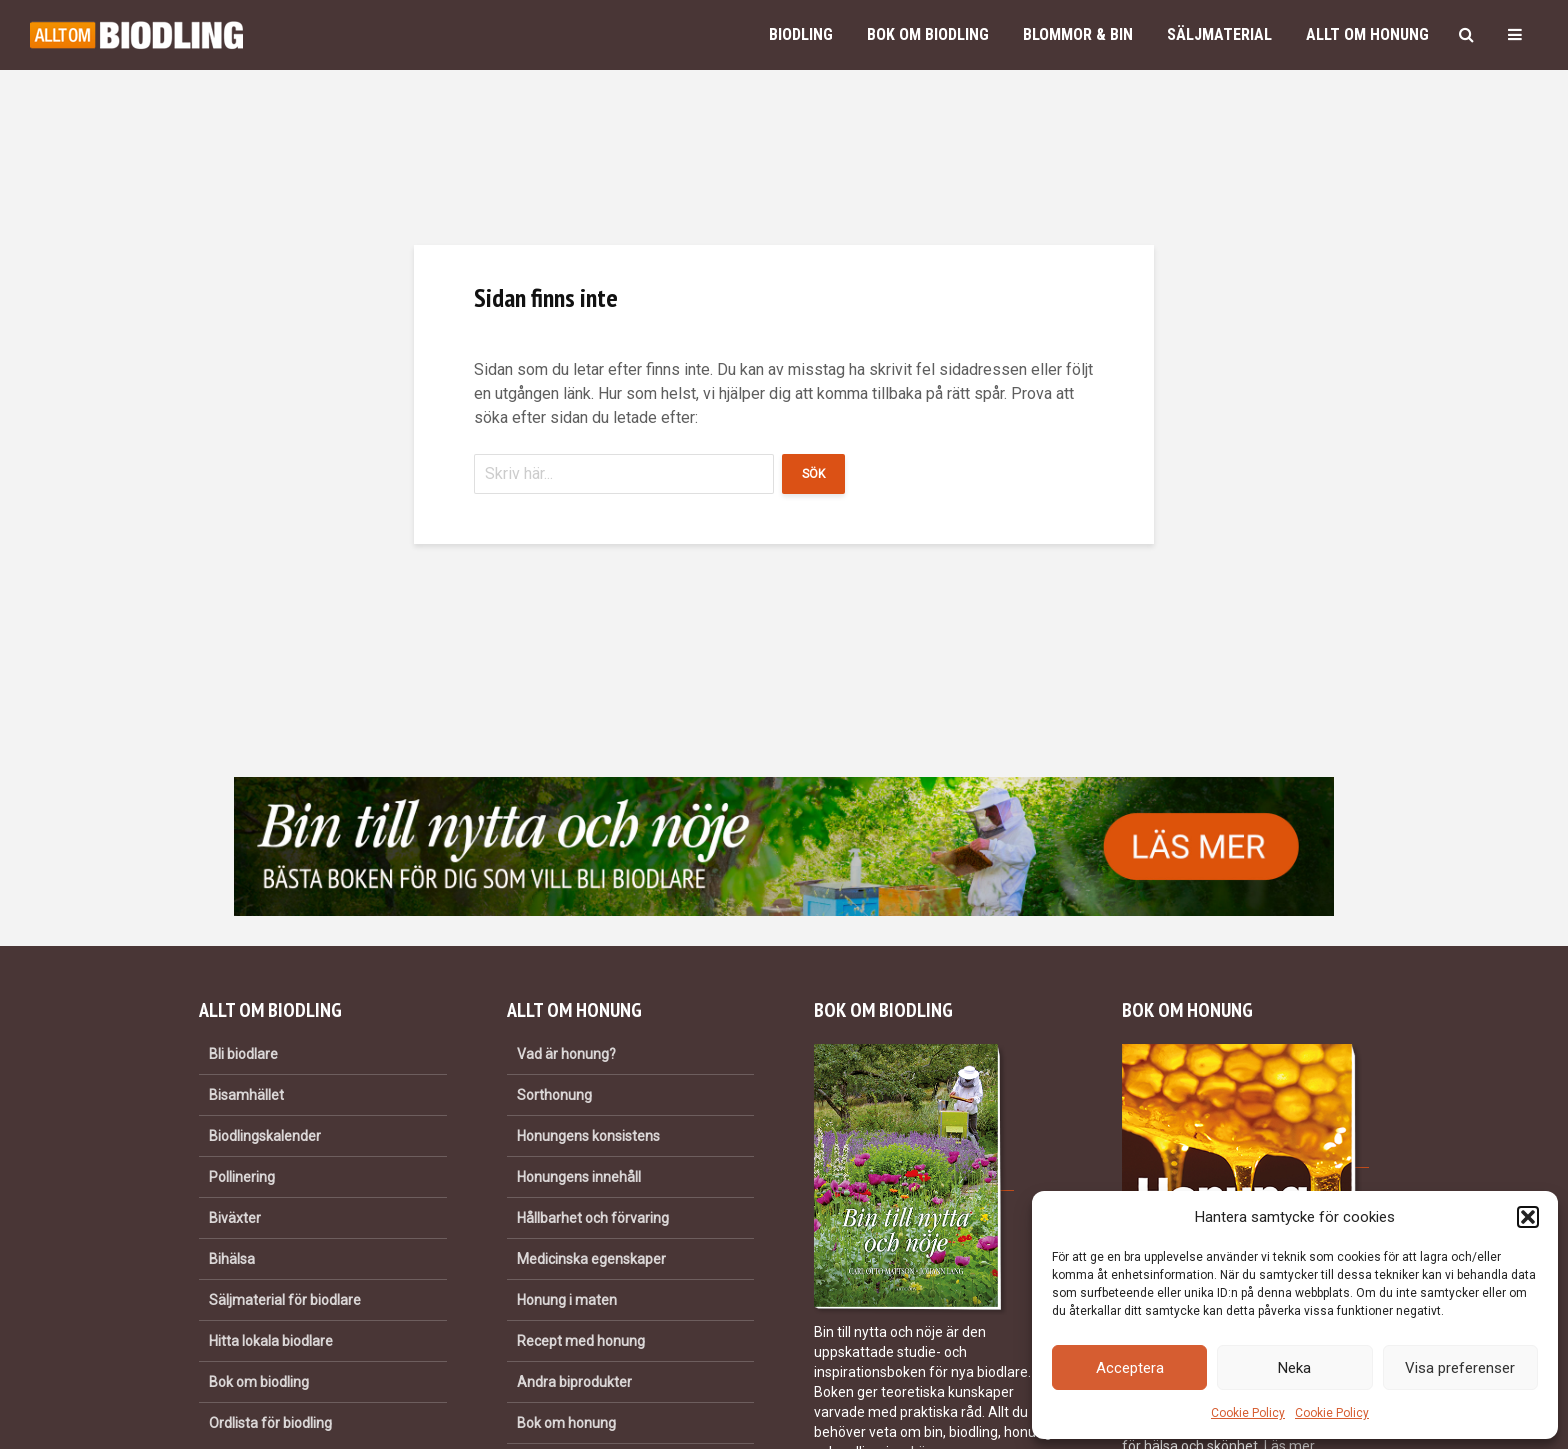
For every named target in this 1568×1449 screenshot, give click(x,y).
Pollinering (242, 1177)
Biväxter (235, 1218)
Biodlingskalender (265, 1136)
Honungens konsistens (588, 1136)
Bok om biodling (928, 34)
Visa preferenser (1460, 1368)
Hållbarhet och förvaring (593, 1218)
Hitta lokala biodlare (271, 1341)
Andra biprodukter (574, 1382)
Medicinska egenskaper (591, 1259)
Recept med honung (581, 1341)
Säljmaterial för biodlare (285, 1300)
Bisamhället (246, 1095)
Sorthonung (554, 1095)
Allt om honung (1367, 34)
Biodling (801, 34)
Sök (813, 474)
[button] (1528, 1217)
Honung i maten (567, 1300)
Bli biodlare (243, 1054)
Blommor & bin (1078, 34)
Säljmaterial (1219, 34)
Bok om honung (566, 1423)
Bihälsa (232, 1259)
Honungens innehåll (579, 1177)
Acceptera (1130, 1368)
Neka (1294, 1368)
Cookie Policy (1248, 1413)
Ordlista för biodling (270, 1423)
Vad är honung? (566, 1054)
